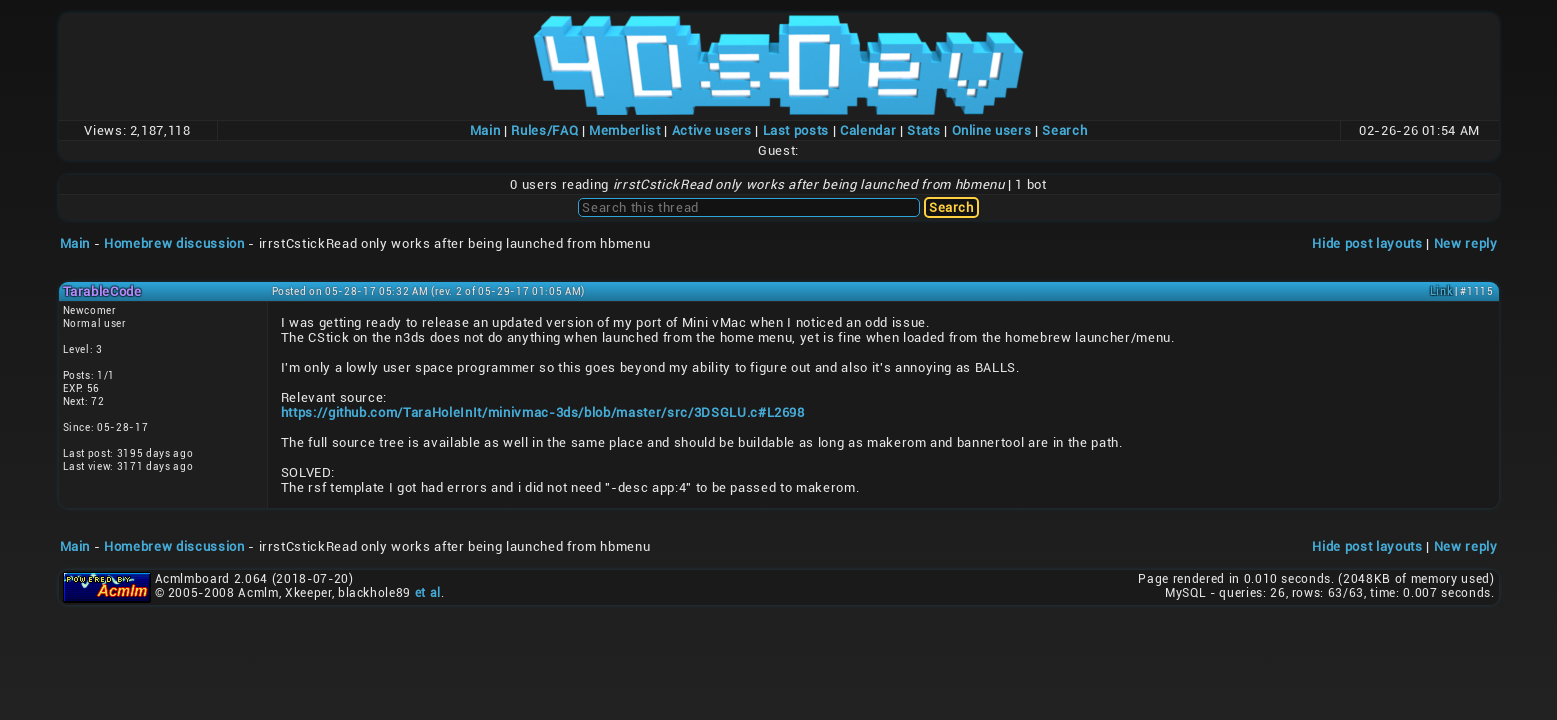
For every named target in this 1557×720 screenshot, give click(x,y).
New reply (1466, 243)
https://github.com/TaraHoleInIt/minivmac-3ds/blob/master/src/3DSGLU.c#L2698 (543, 412)
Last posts (796, 130)
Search (1064, 130)
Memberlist (625, 130)
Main (485, 130)
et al (428, 593)
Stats (923, 130)
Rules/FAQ (544, 130)
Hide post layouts (1367, 243)
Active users (712, 130)
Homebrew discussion (174, 243)
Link (1441, 291)
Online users (992, 130)
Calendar (868, 130)
